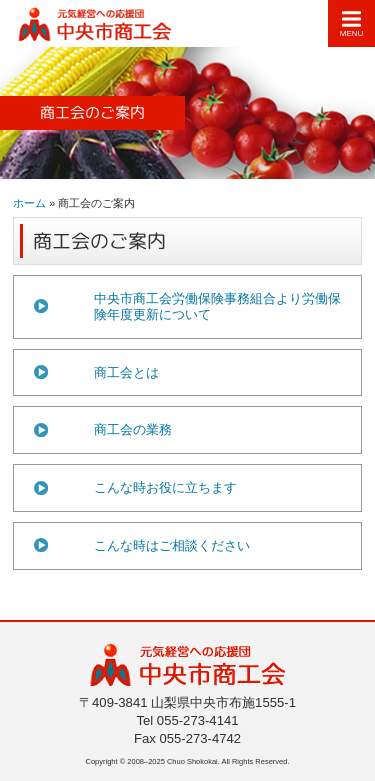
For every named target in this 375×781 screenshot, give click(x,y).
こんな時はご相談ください (172, 545)
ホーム (29, 203)
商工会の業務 (133, 429)
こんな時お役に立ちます (165, 487)
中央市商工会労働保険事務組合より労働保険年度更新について (217, 306)
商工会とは (126, 372)
